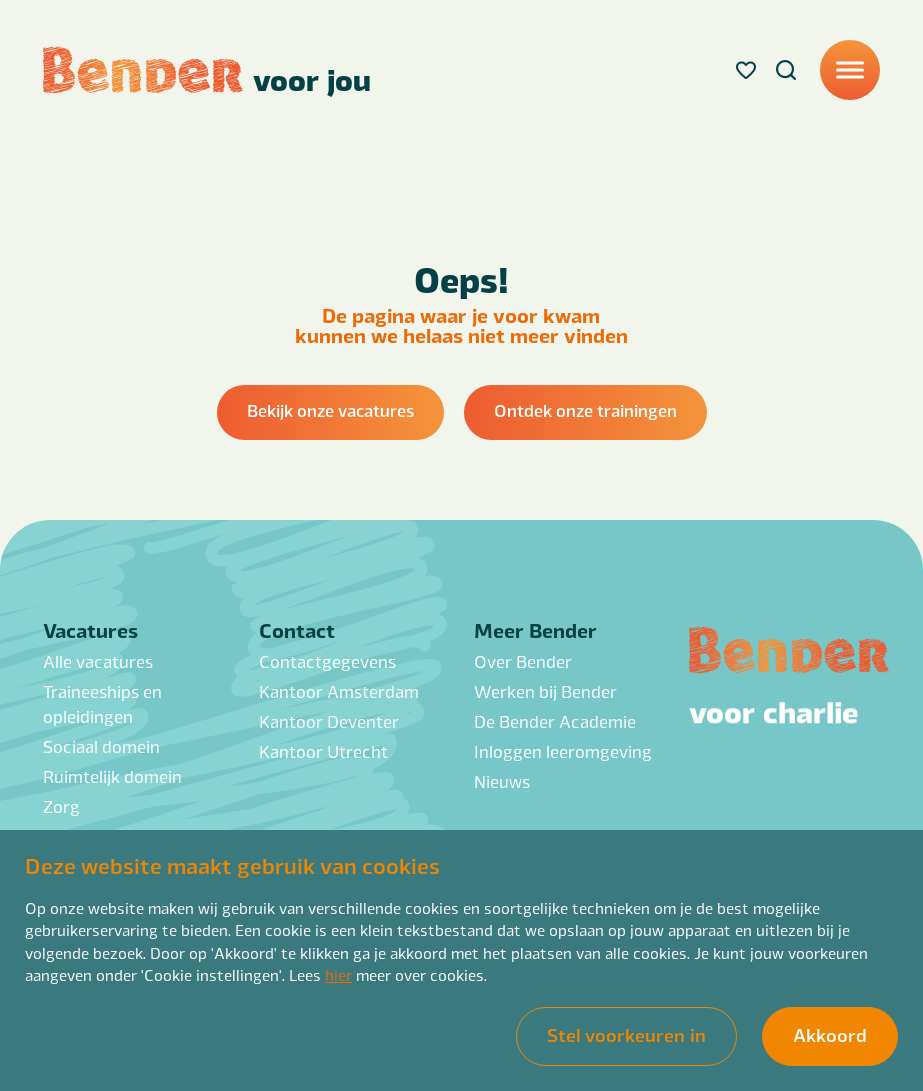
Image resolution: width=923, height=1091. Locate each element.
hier (338, 974)
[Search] (786, 70)
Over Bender (523, 661)
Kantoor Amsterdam (339, 691)
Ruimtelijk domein (112, 776)
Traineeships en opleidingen (102, 704)
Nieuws (502, 781)
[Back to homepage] (207, 70)
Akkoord (830, 1034)
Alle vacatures (98, 661)
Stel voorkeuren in (626, 1034)
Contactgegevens (327, 661)
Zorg (61, 806)
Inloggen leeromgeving (563, 751)
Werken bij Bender (545, 691)
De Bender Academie (555, 721)
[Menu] (850, 70)
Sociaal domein (101, 746)
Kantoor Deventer (329, 721)
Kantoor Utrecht (323, 751)
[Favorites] (746, 70)
